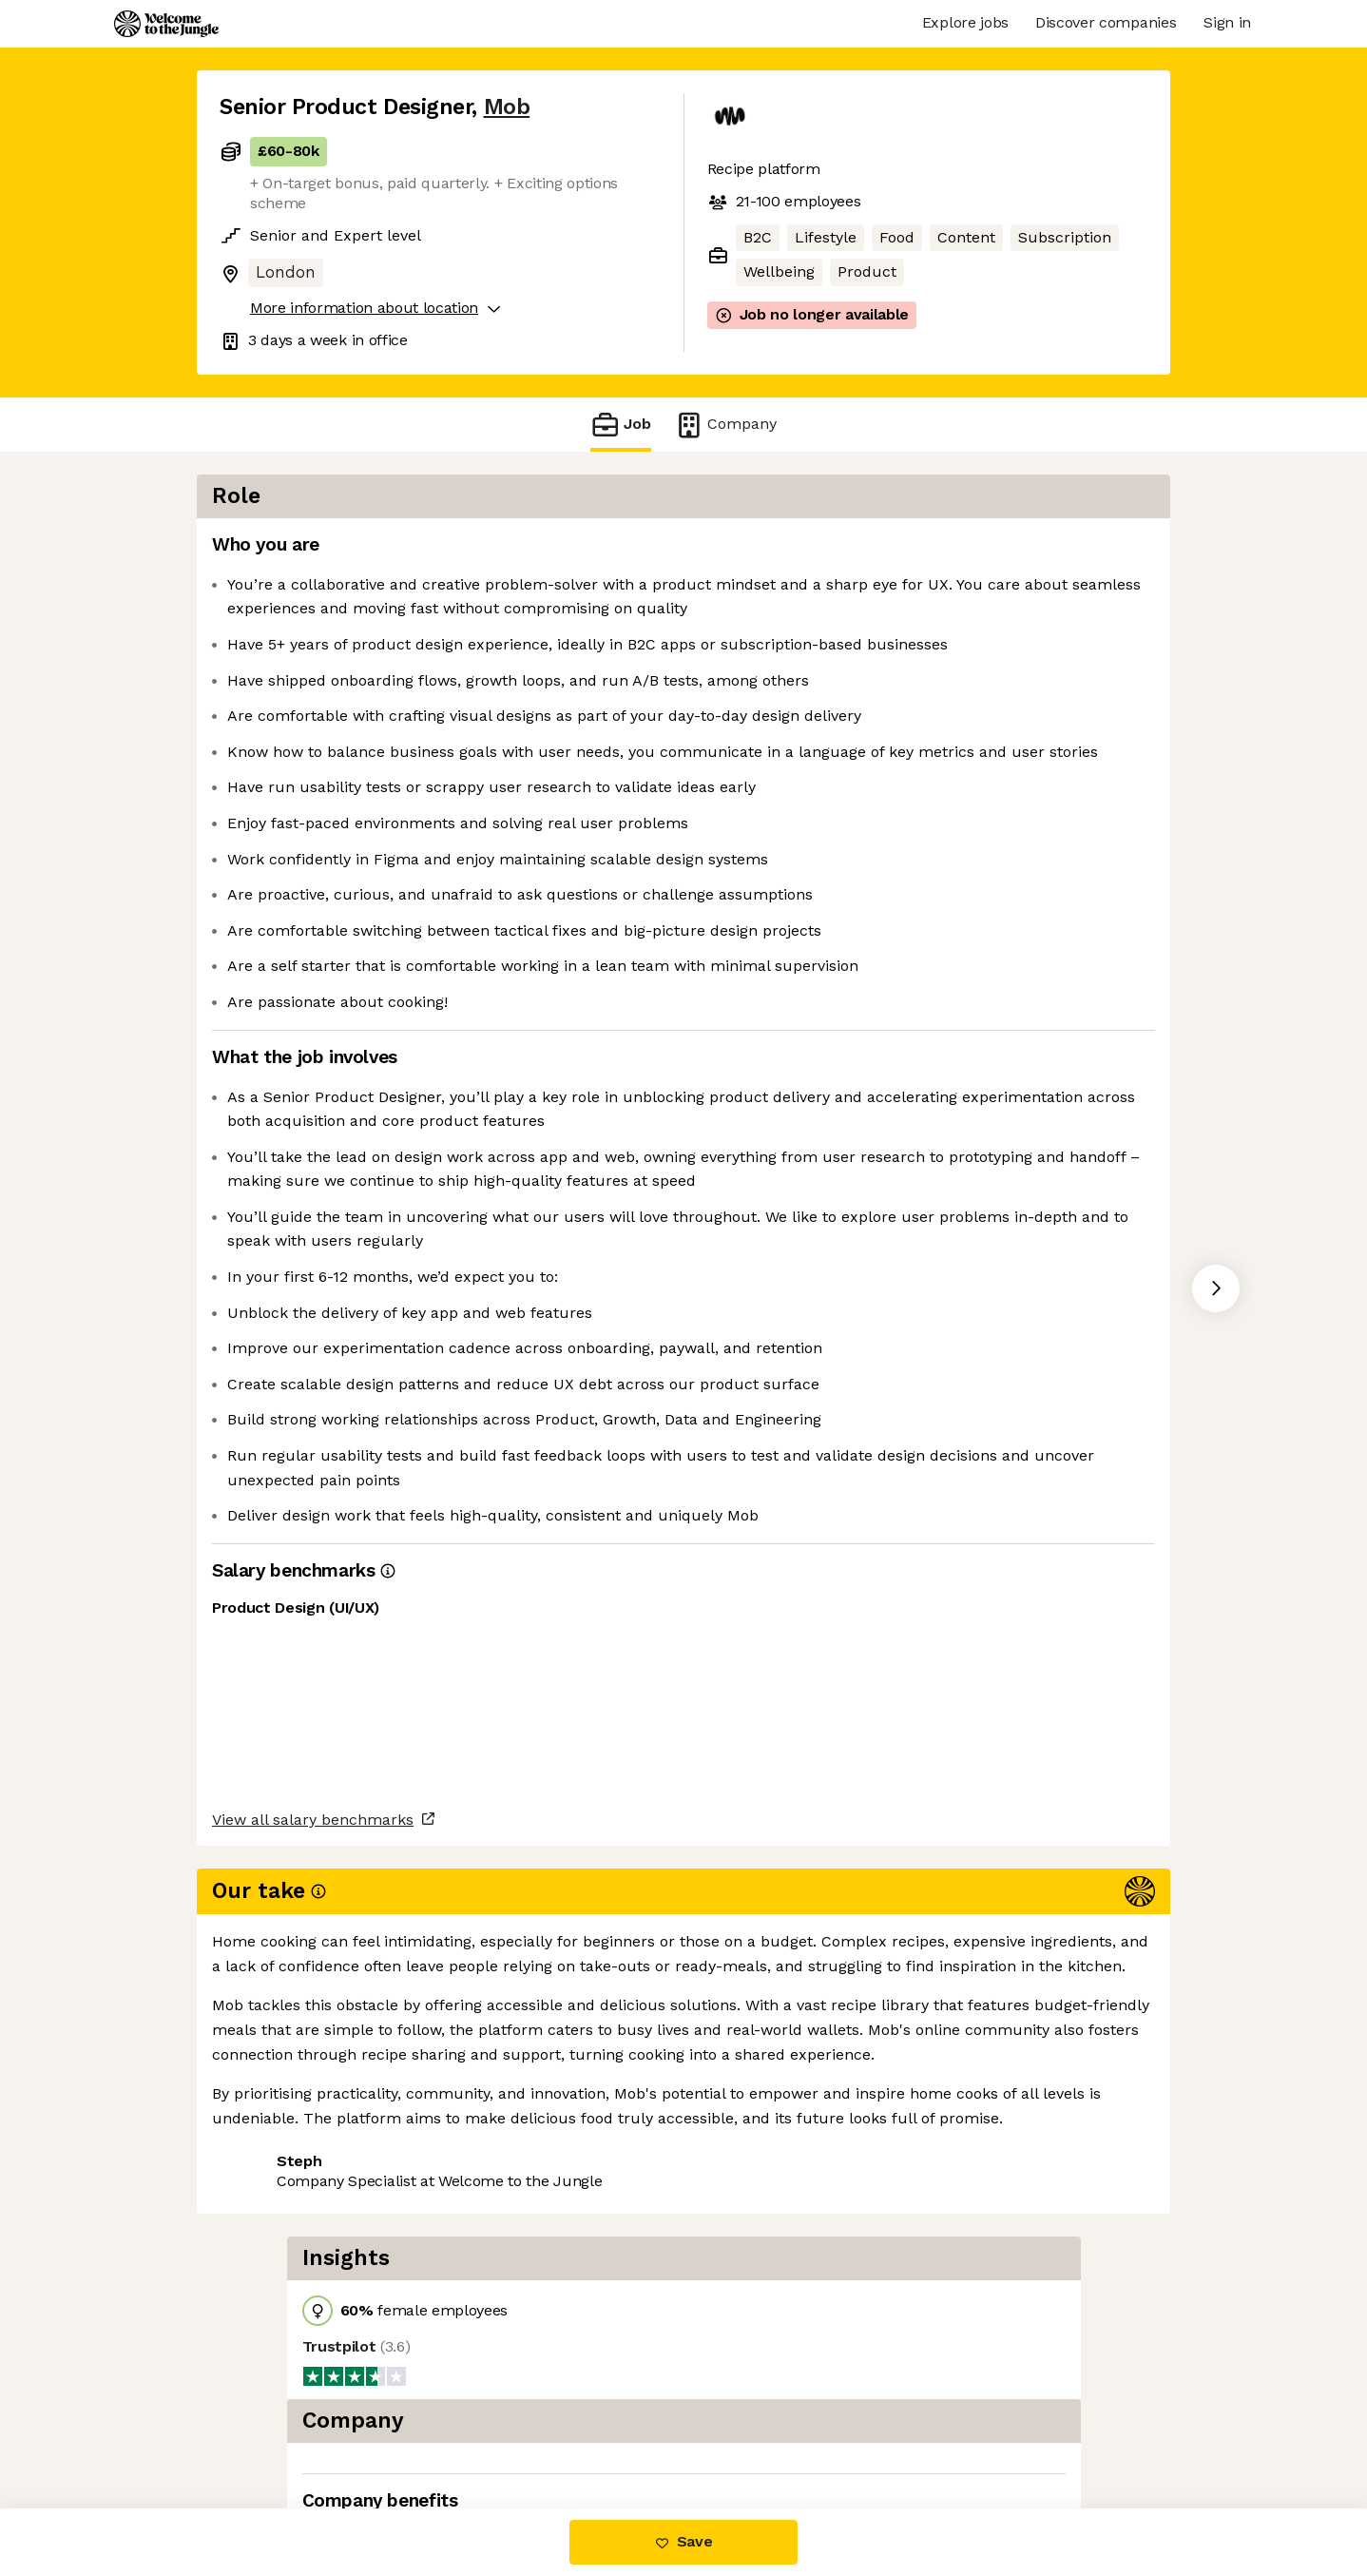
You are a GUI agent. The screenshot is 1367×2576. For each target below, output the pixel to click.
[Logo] (166, 23)
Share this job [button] (272, 2428)
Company (725, 424)
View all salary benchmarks (313, 2355)
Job (620, 424)
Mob (507, 107)
